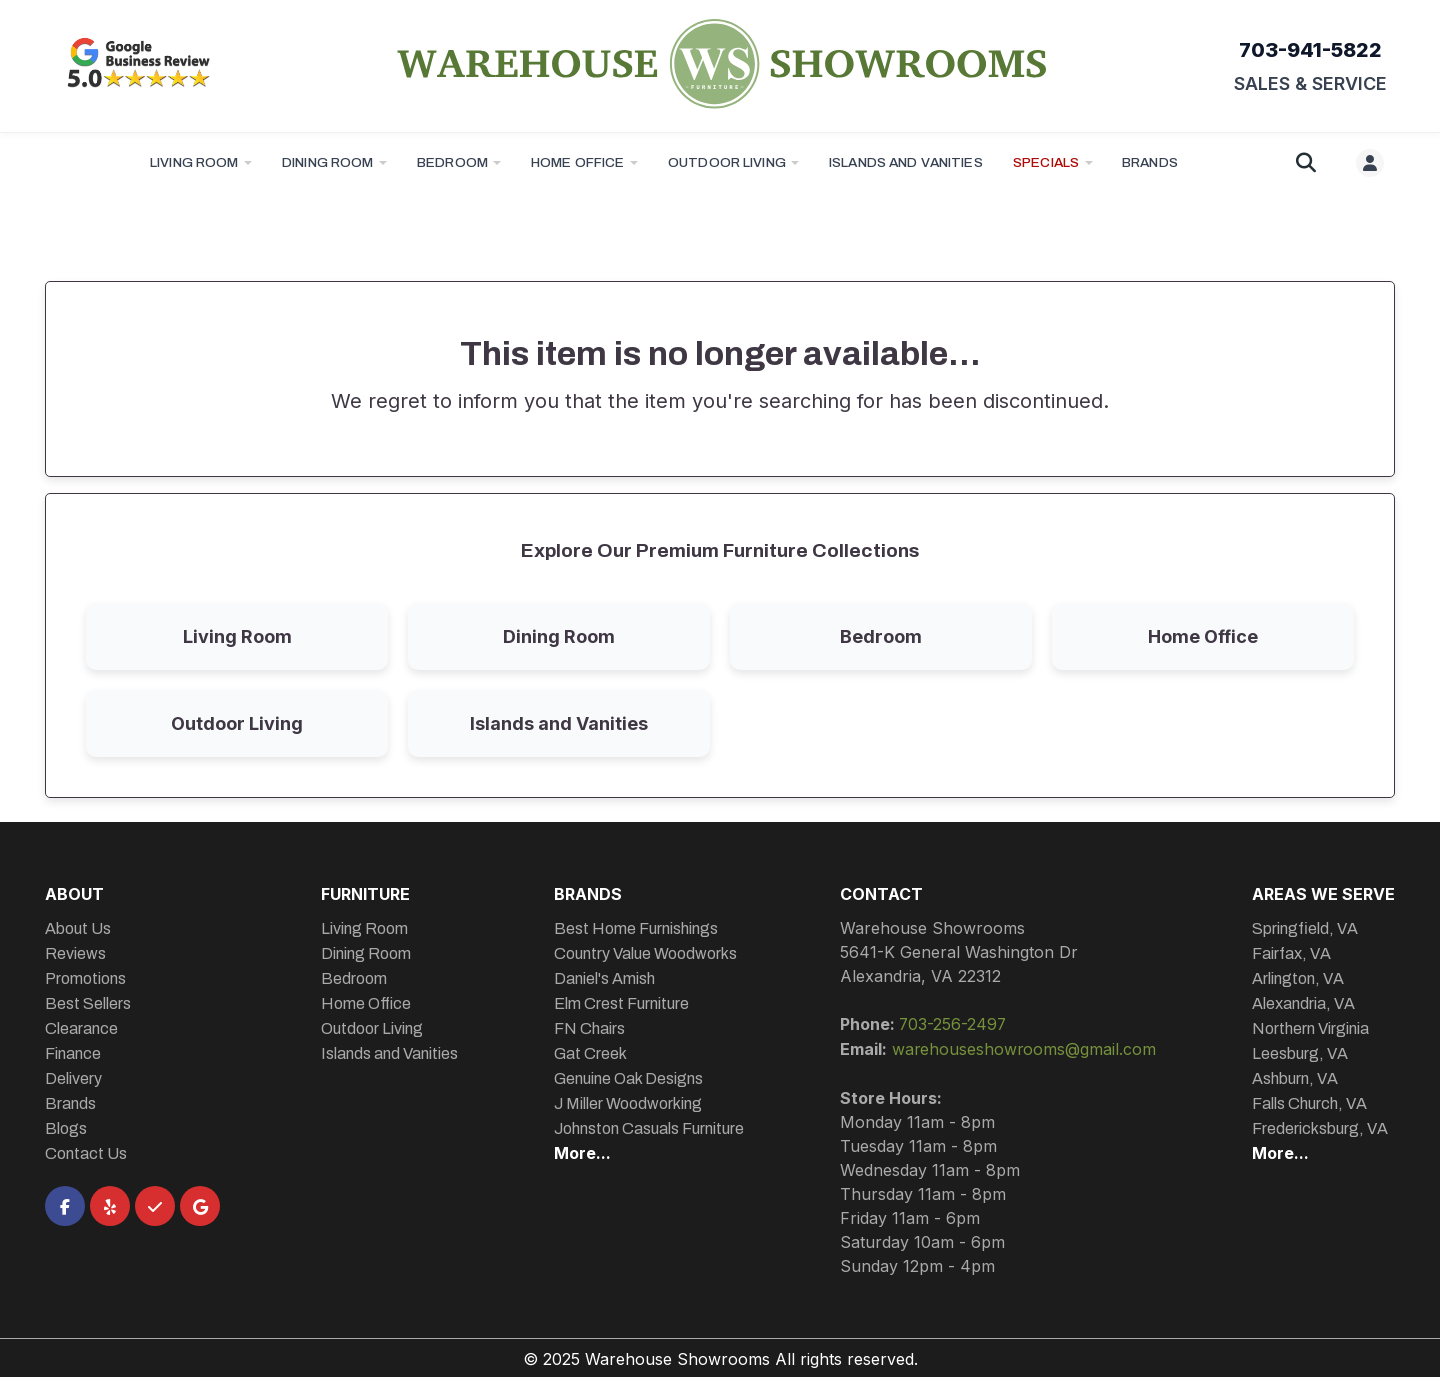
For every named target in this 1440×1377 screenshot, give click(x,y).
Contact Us (86, 1153)
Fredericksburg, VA (1320, 1128)
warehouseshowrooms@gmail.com (1024, 1048)
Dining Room (328, 162)
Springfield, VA (1305, 928)
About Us (78, 928)
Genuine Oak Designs (627, 1078)
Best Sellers (88, 1003)
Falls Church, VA (1309, 1103)
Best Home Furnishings (635, 928)
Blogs (66, 1128)
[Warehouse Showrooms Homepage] (720, 63)
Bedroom (452, 162)
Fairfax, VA (1291, 953)
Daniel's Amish (603, 978)
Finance (73, 1053)
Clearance (81, 1028)
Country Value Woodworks (644, 953)
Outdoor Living (727, 162)
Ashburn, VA (1295, 1078)
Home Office (578, 162)
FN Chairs (588, 1028)
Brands (70, 1103)
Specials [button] (1046, 162)
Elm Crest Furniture (620, 1003)
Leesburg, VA (1300, 1053)
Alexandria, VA (1303, 1003)
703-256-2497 (952, 1024)
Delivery (73, 1078)
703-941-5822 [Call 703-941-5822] (1310, 50)
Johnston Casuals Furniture (648, 1128)
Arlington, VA (1298, 978)
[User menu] (1370, 163)
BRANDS (1150, 162)
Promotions (85, 978)
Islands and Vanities (906, 162)
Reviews (75, 953)
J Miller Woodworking (627, 1103)
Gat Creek (589, 1053)
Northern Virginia (1310, 1028)
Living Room (194, 162)
